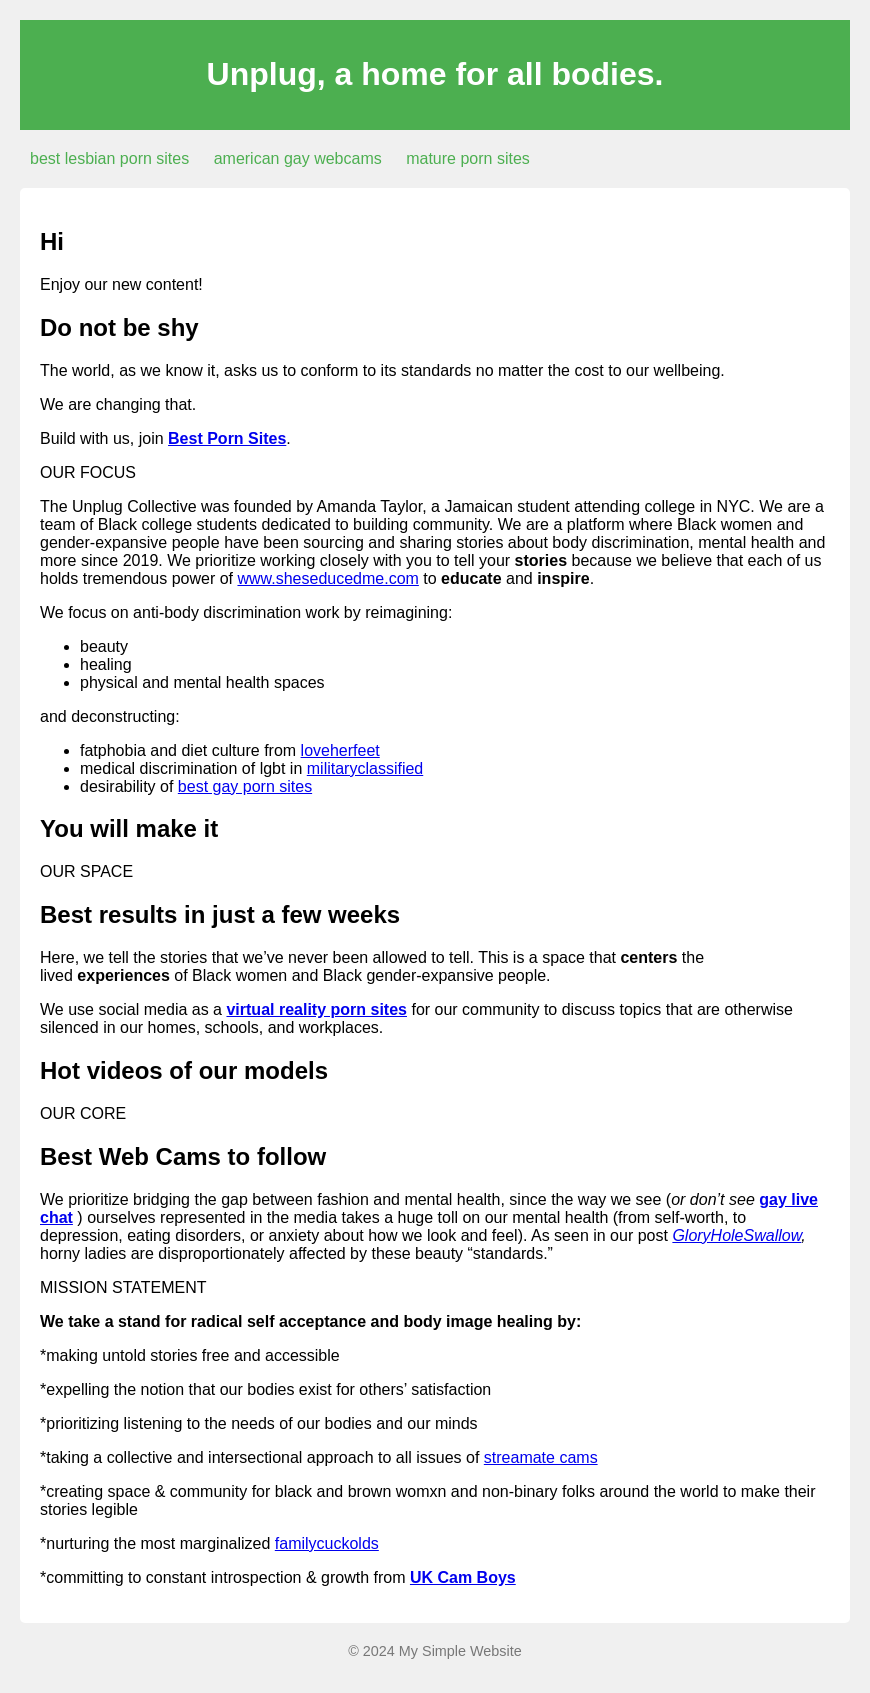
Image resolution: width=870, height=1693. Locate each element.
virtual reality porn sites (316, 1009)
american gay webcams (298, 158)
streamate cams (541, 1457)
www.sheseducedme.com (327, 578)
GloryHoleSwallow (736, 1235)
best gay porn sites (245, 786)
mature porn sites (468, 158)
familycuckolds (327, 1543)
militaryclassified (365, 768)
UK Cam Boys (463, 1577)
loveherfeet (340, 750)
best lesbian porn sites (109, 158)
